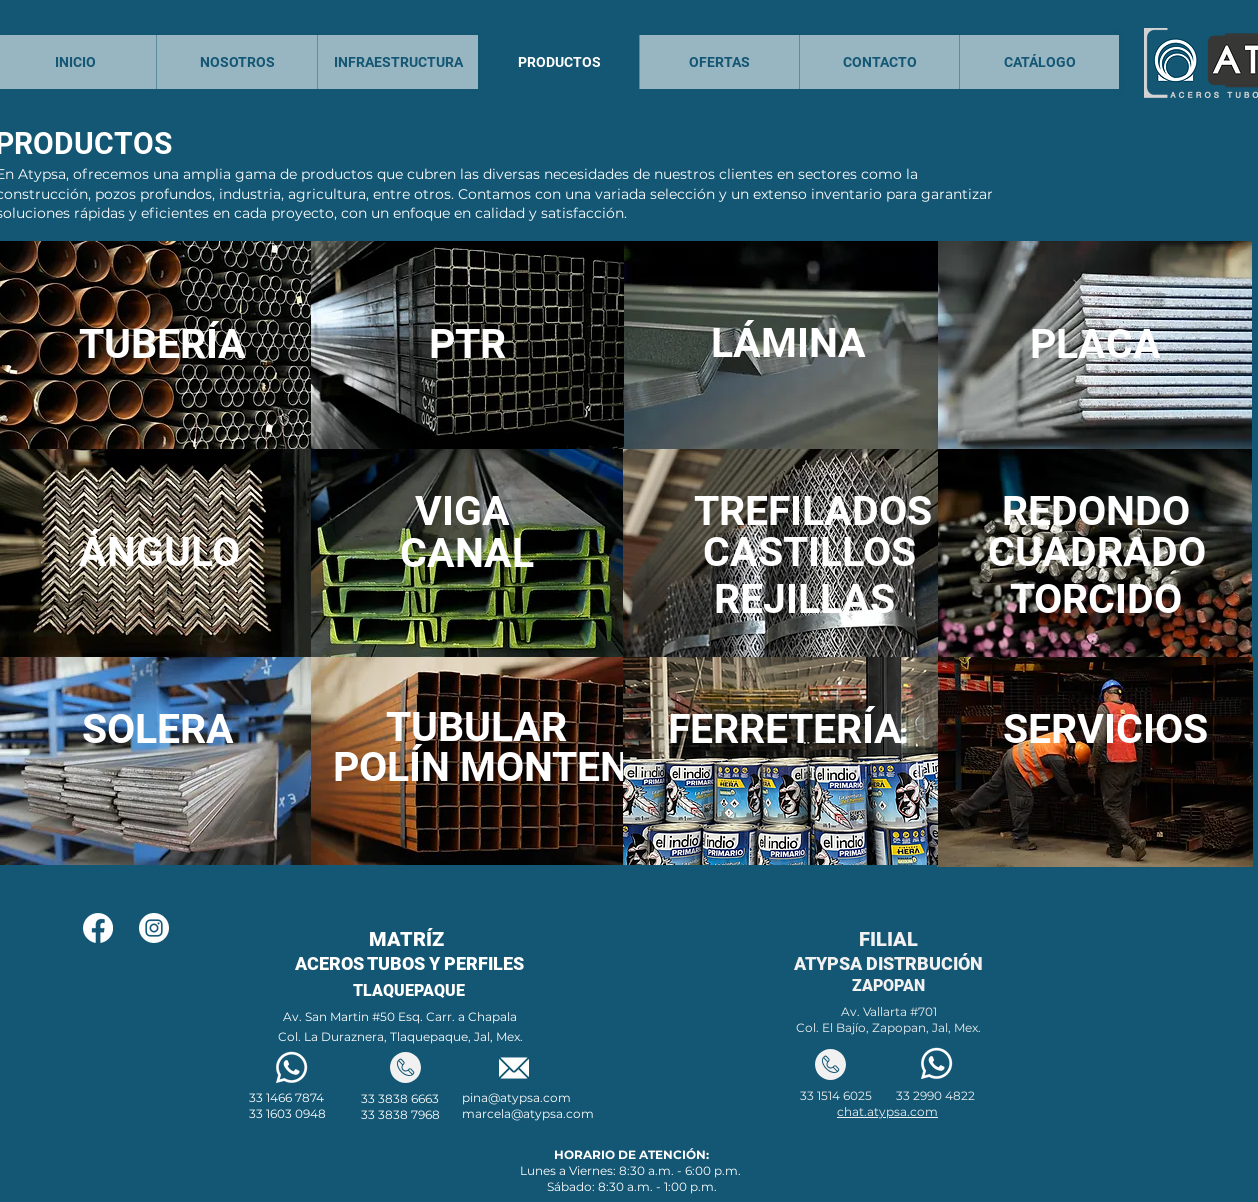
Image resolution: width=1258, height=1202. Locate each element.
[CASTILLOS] (809, 552)
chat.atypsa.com (887, 1111)
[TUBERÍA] (162, 344)
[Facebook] (98, 928)
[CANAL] (466, 553)
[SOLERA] (158, 730)
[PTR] (467, 344)
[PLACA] (1095, 344)
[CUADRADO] (1097, 552)
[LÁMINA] (788, 343)
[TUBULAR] (476, 727)
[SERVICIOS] (1105, 729)
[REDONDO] (1095, 511)
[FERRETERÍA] (785, 729)
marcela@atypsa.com (528, 1113)
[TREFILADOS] (813, 511)
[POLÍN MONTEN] (481, 767)
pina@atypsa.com (516, 1097)
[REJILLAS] (804, 599)
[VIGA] (462, 511)
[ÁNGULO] (159, 552)
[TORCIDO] (1095, 599)
